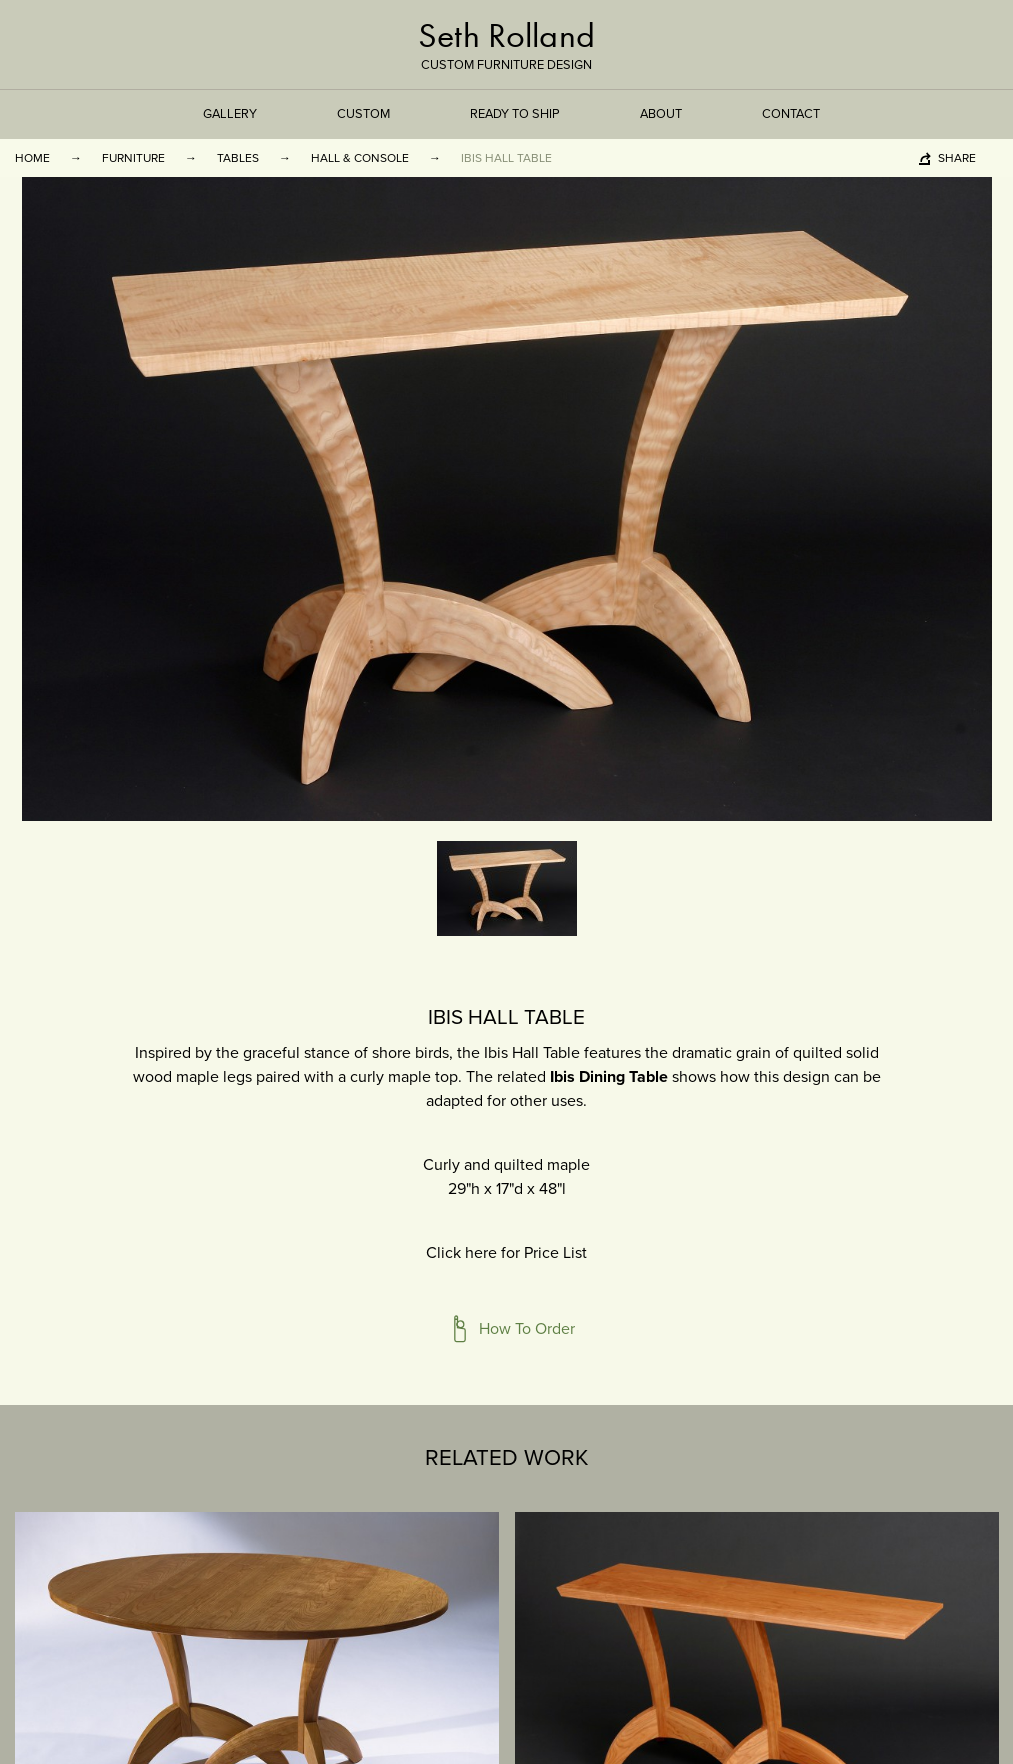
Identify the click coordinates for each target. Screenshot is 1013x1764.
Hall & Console (360, 158)
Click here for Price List (506, 1253)
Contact (791, 114)
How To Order (527, 1329)
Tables (238, 158)
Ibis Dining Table (609, 1077)
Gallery (230, 114)
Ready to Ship (515, 114)
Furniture (133, 158)
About (661, 114)
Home (32, 158)
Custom (363, 114)
